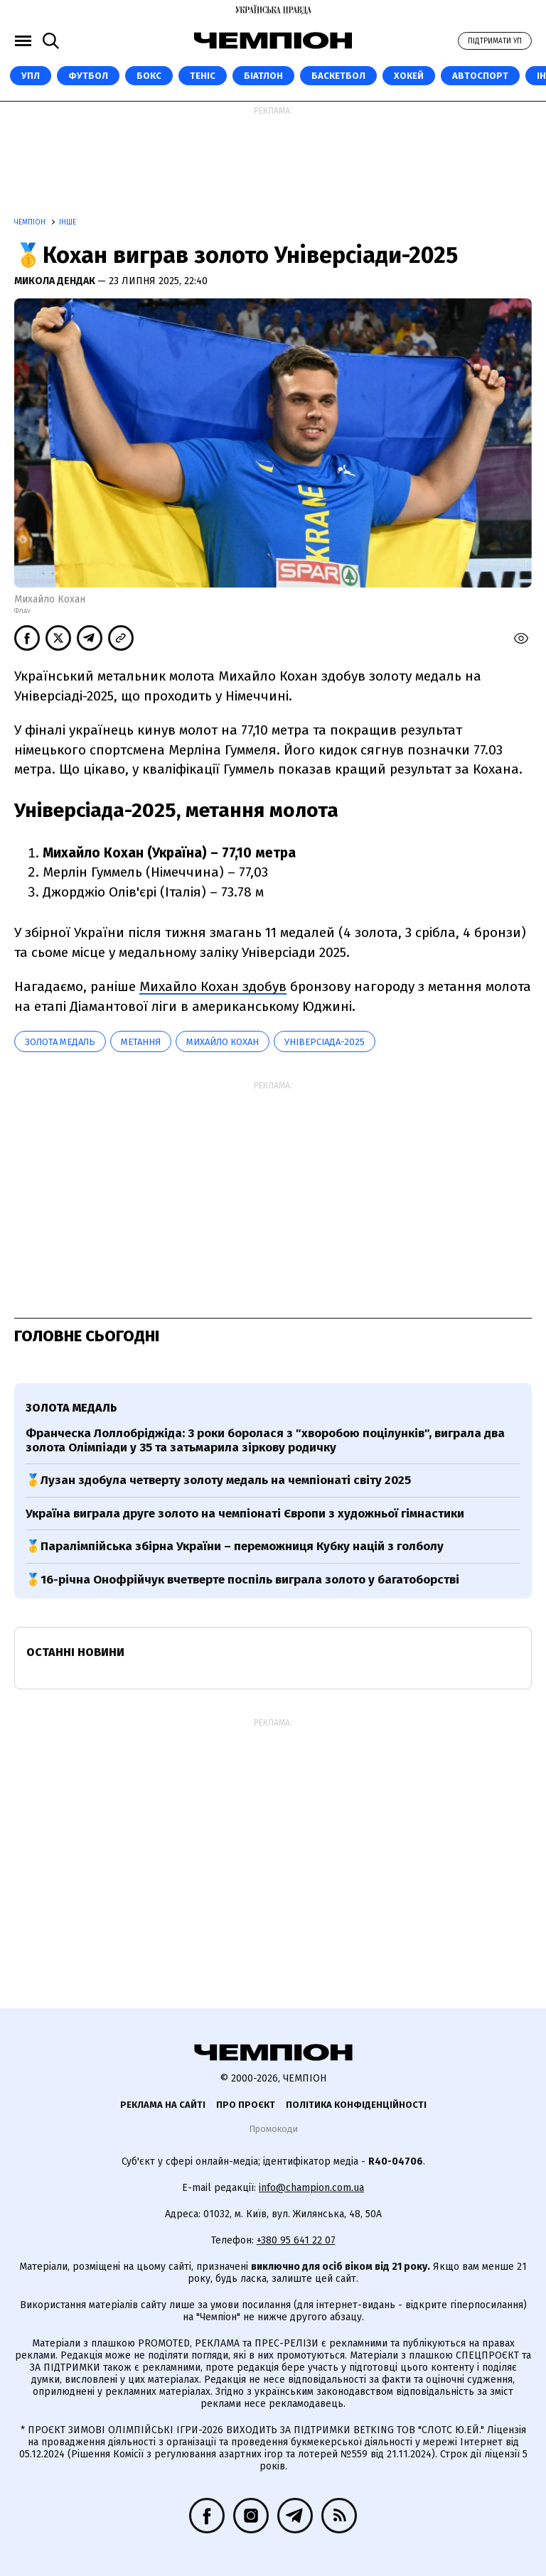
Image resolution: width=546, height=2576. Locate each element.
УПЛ (30, 75)
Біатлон (263, 75)
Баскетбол (338, 75)
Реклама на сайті (162, 2104)
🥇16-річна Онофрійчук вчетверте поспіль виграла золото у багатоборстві (242, 1579)
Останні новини (75, 1652)
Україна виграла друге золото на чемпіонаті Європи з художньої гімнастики (245, 1513)
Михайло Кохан (222, 1042)
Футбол (88, 75)
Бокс (148, 75)
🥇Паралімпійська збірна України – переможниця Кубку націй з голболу (235, 1546)
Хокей (409, 75)
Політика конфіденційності (356, 2104)
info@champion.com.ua (311, 2188)
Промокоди (273, 2128)
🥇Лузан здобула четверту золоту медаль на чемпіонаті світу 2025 (218, 1480)
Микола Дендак (55, 281)
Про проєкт (245, 2104)
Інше (67, 222)
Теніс (202, 75)
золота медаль (60, 1042)
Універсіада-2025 (324, 1042)
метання (141, 1042)
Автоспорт (480, 75)
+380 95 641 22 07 (296, 2240)
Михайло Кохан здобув (213, 986)
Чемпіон (31, 222)
